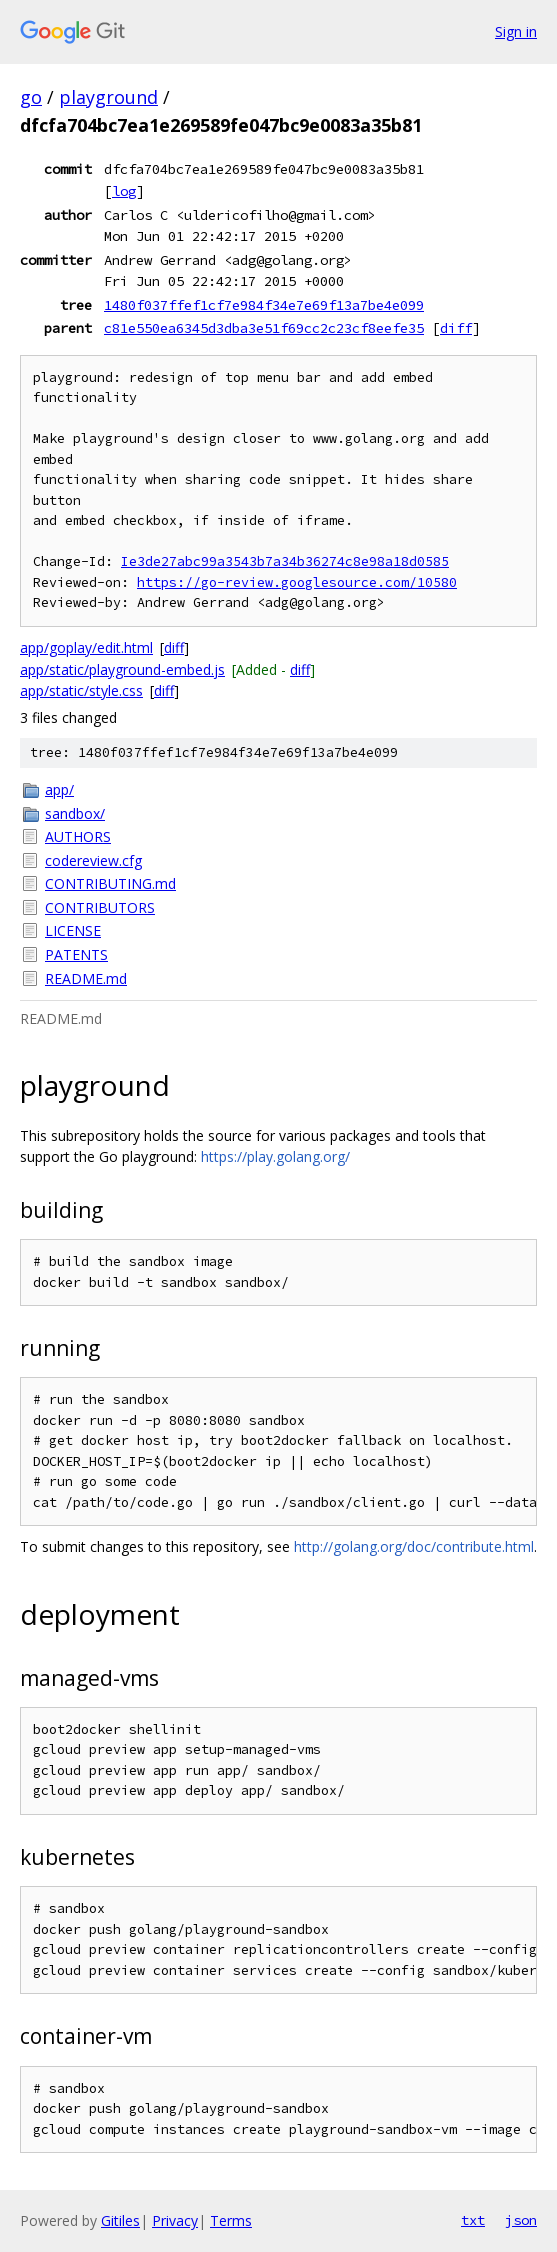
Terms (231, 2220)
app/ (59, 789)
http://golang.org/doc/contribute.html (414, 1546)
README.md (86, 978)
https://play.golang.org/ (275, 1156)
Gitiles (120, 2220)
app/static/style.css (81, 690)
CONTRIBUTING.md (110, 883)
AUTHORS (78, 836)
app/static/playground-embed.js (122, 669)
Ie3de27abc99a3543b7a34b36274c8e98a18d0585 (285, 561)
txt (473, 2220)
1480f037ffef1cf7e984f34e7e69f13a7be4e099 (264, 305)
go (31, 97)
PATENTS (76, 954)
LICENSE (73, 930)
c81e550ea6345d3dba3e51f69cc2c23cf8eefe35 (264, 328)
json (521, 2220)
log (124, 191)
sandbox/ (75, 813)
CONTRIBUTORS (100, 907)
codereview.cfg (93, 860)
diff (456, 328)
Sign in (516, 31)
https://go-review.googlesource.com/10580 (297, 582)
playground (108, 97)
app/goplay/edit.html (86, 647)
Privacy (175, 2220)
